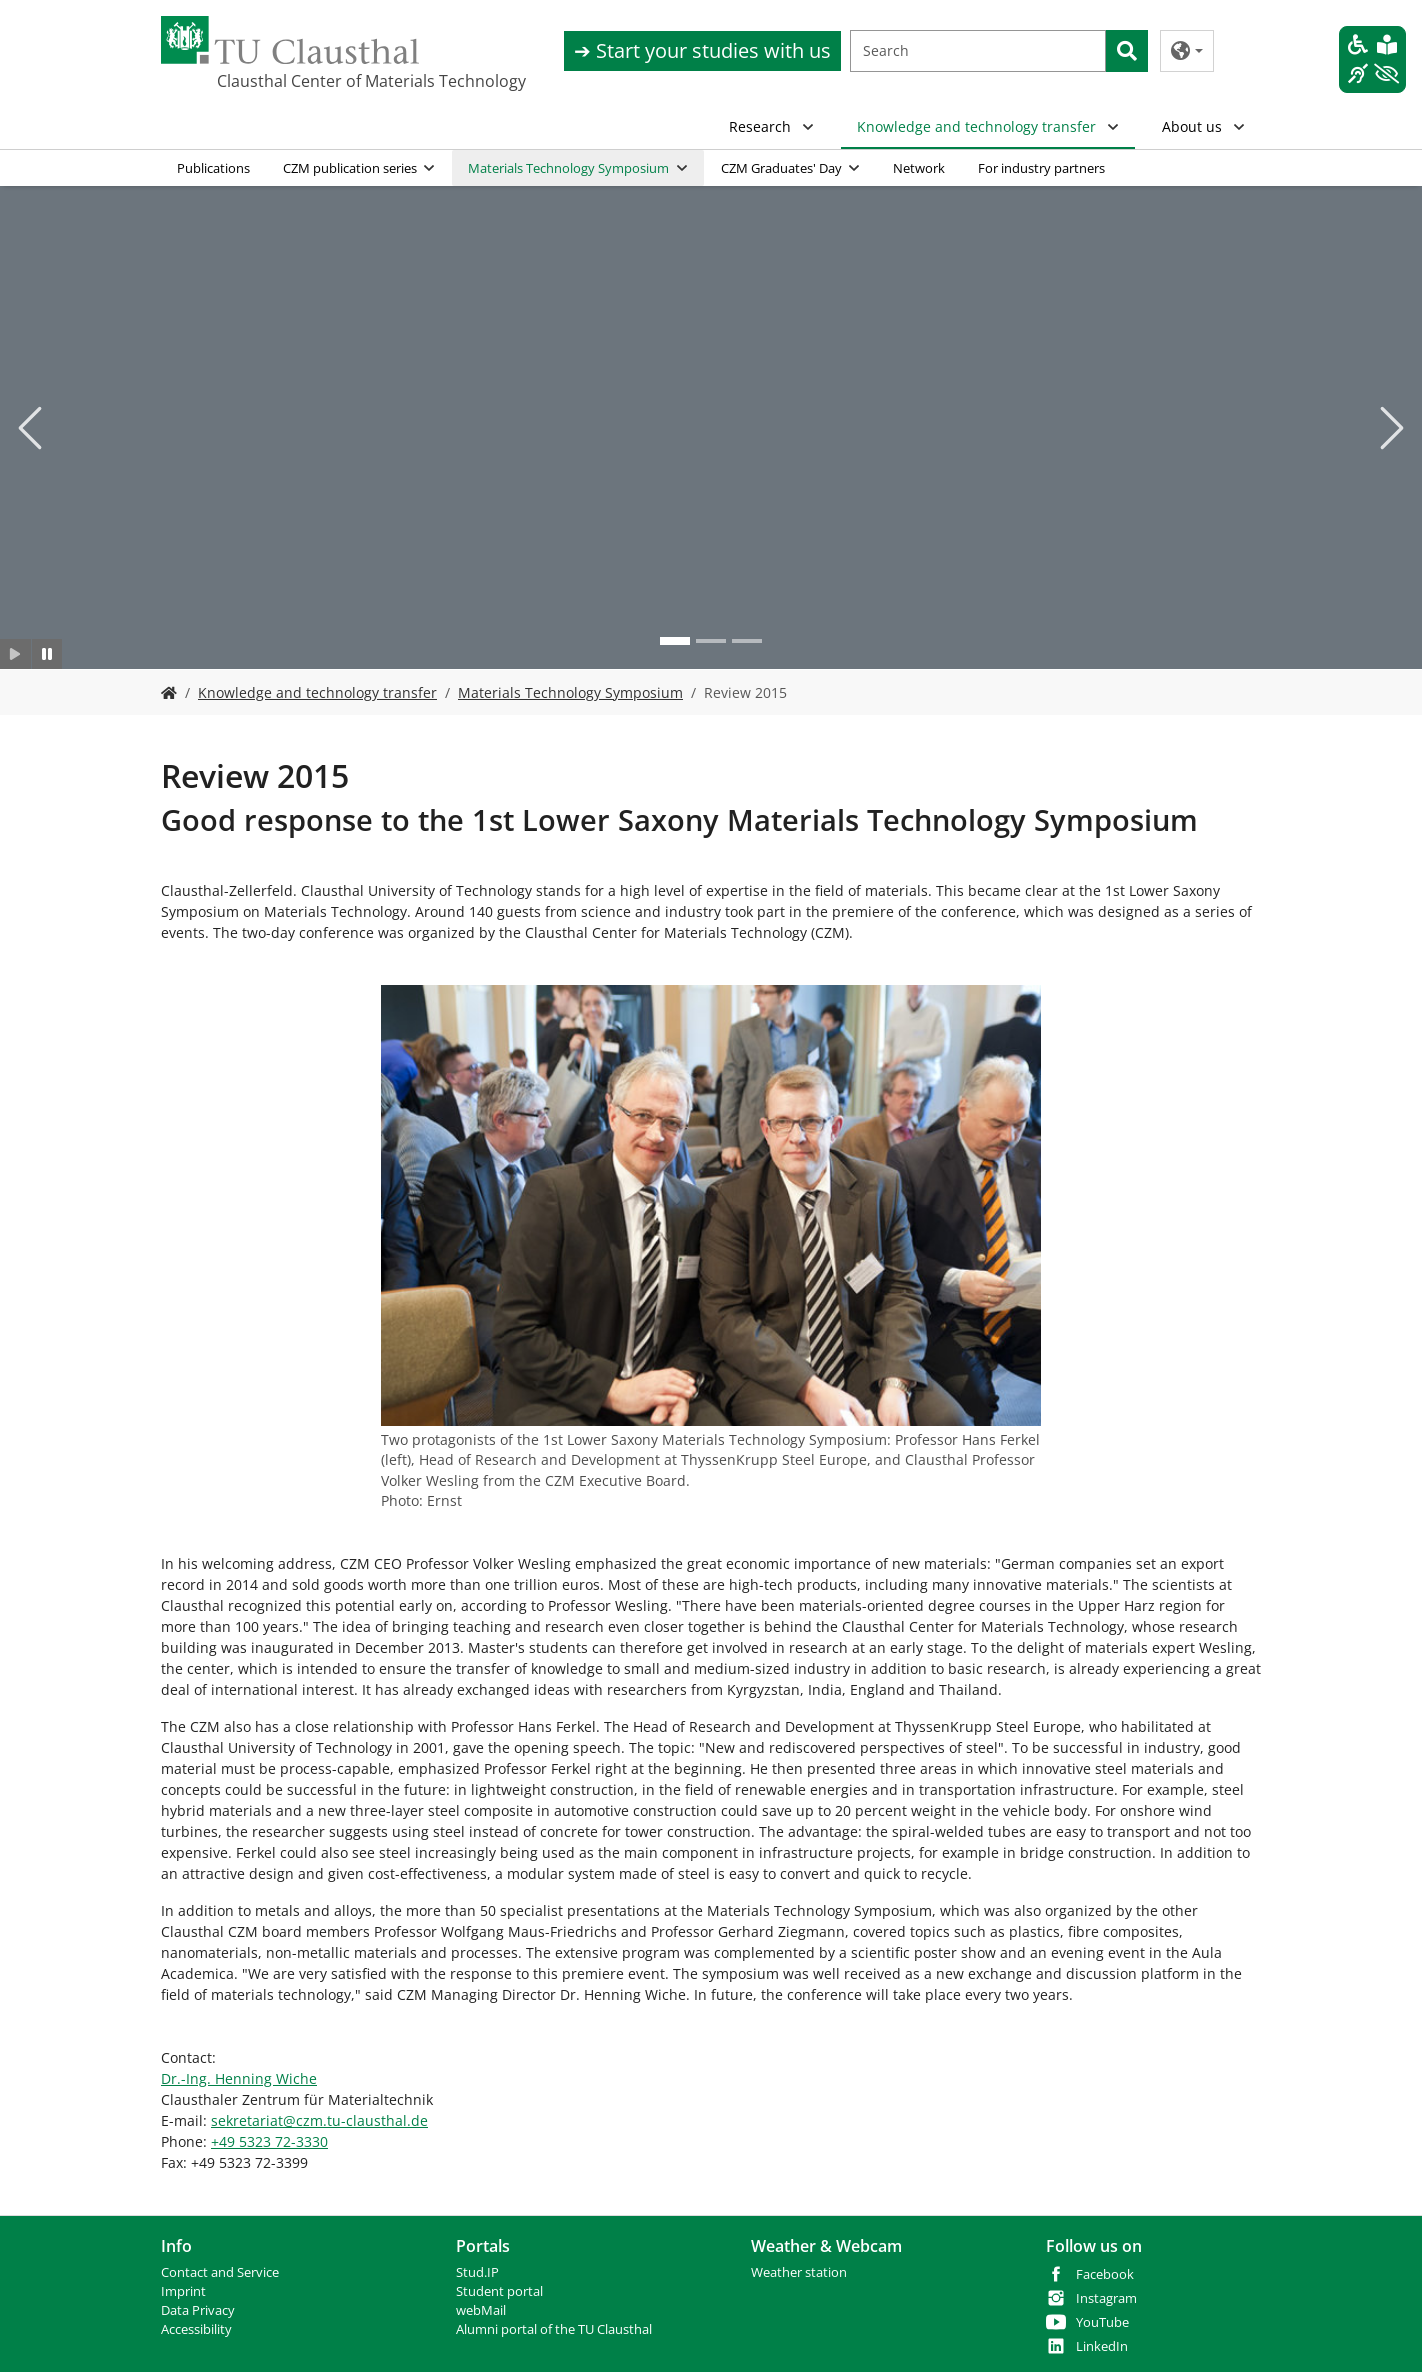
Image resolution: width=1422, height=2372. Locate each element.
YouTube (1102, 2322)
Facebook (1105, 2274)
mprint (185, 2291)
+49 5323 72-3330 (269, 2141)
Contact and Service (220, 2272)
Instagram (1106, 2298)
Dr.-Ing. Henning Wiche (239, 2078)
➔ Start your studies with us (702, 50)
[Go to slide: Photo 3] (747, 642)
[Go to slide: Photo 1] (675, 642)
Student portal (499, 2291)
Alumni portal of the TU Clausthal (554, 2329)
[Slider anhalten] (47, 655)
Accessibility (196, 2329)
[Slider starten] (15, 655)
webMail (481, 2310)
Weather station (799, 2272)
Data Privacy (198, 2310)
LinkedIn (1102, 2346)
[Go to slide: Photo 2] (711, 642)
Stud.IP (477, 2272)
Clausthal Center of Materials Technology (317, 81)
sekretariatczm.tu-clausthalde (319, 2120)
